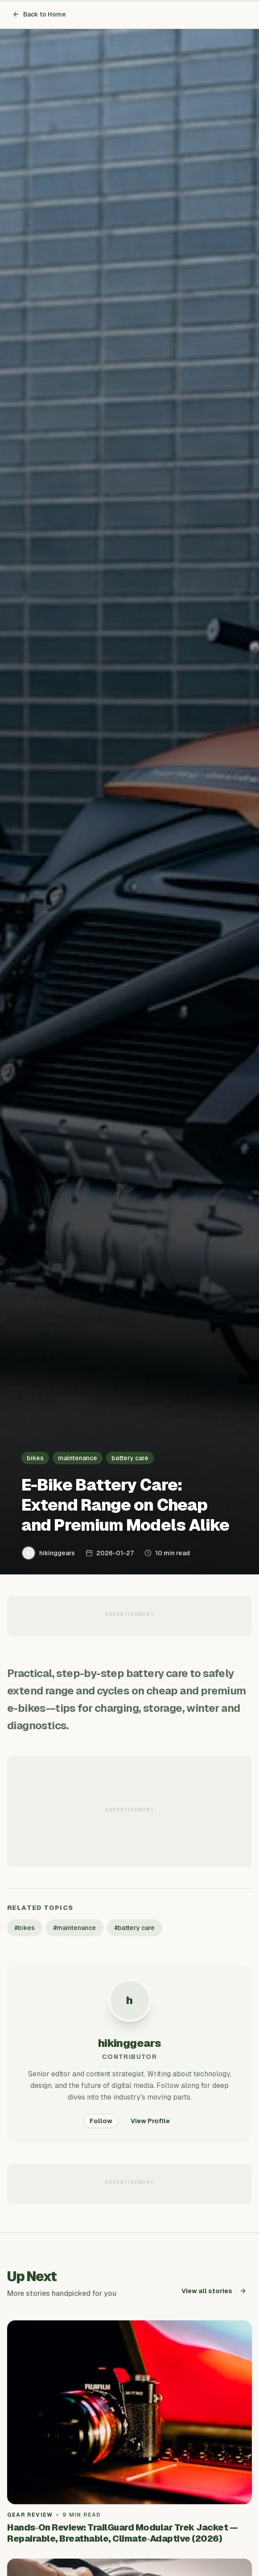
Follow (101, 2121)
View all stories (214, 2291)
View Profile (150, 2121)
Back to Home (39, 14)
